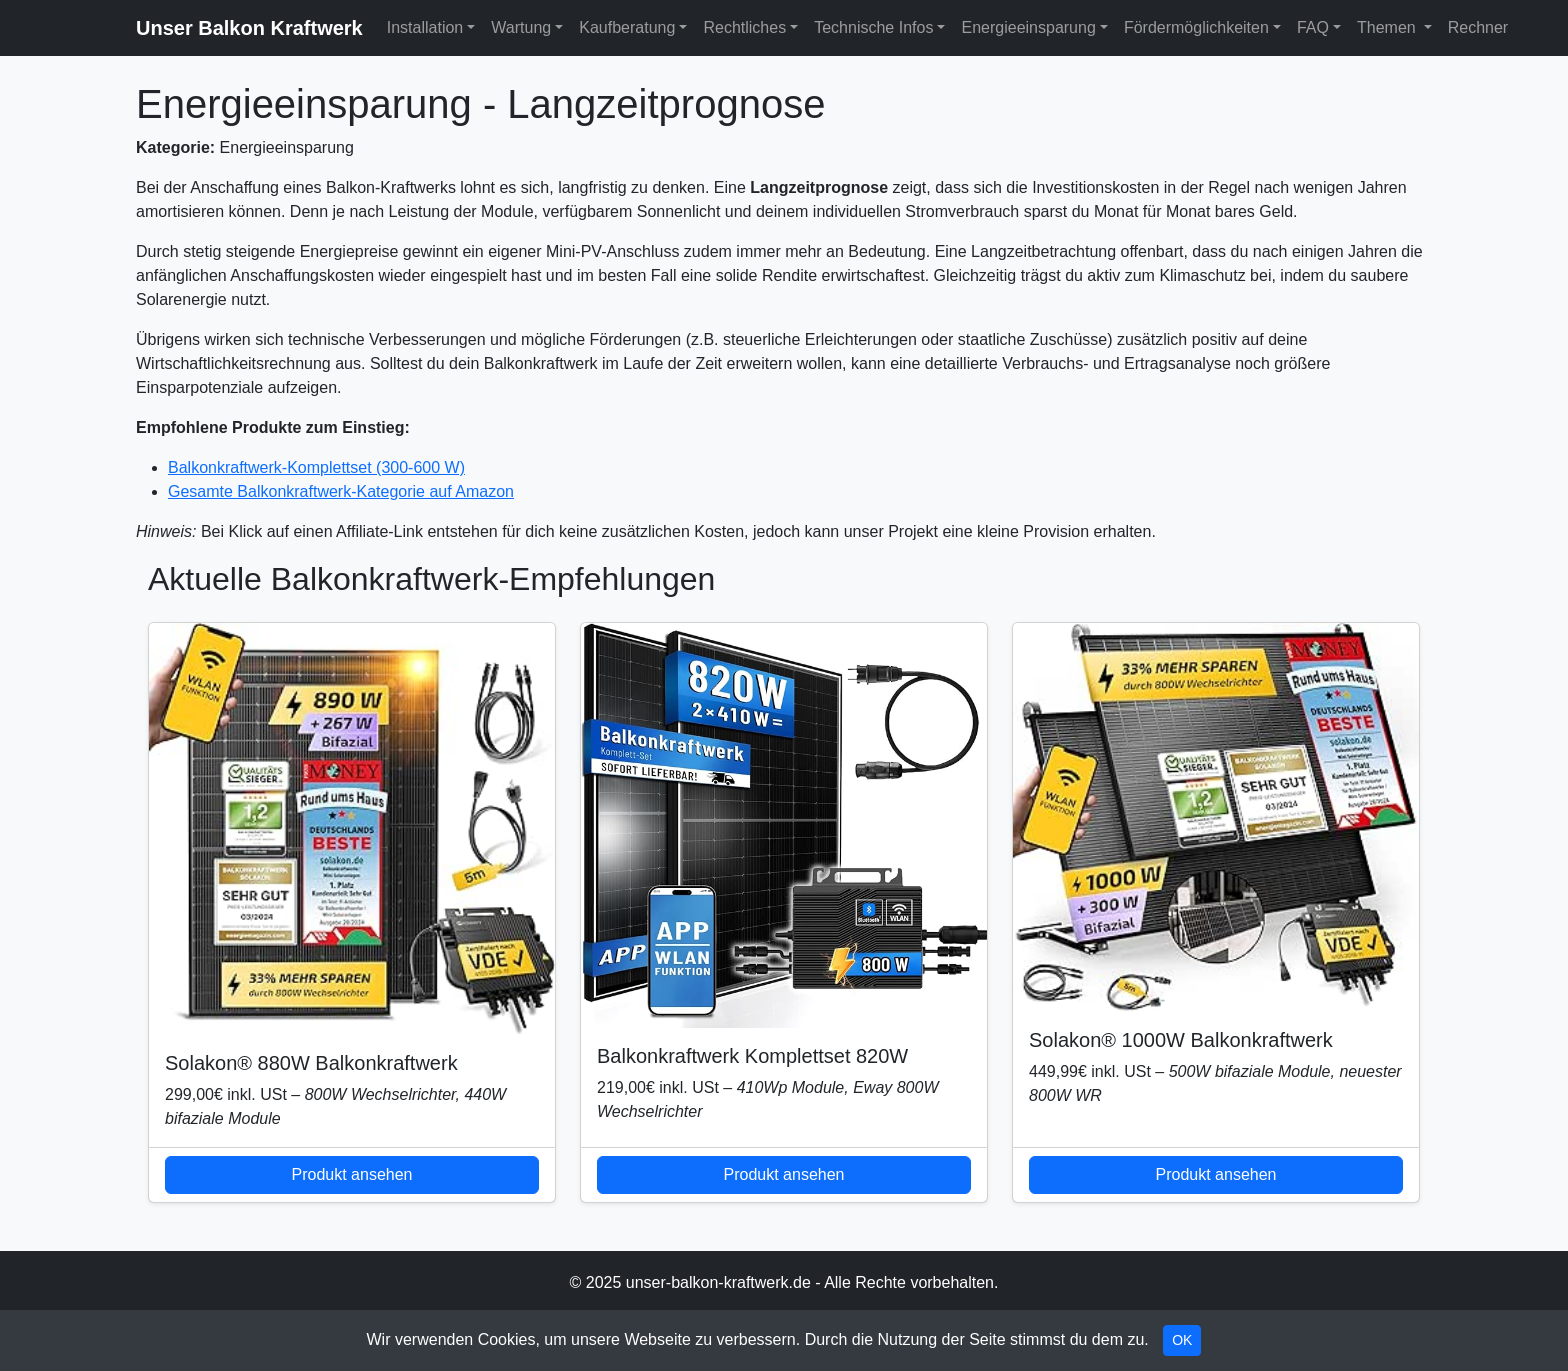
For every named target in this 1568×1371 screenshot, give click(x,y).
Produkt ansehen (352, 1174)
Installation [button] (425, 27)
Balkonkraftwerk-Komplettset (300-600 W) (316, 467)
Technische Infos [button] (873, 27)
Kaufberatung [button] (627, 27)
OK (1182, 1340)
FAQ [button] (1313, 27)
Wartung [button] (521, 27)
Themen (1386, 27)
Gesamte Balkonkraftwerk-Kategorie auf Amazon (341, 491)
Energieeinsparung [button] (1028, 27)
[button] (1428, 28)
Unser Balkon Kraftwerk (249, 28)
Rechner (1478, 27)
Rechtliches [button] (744, 27)
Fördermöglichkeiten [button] (1196, 27)
